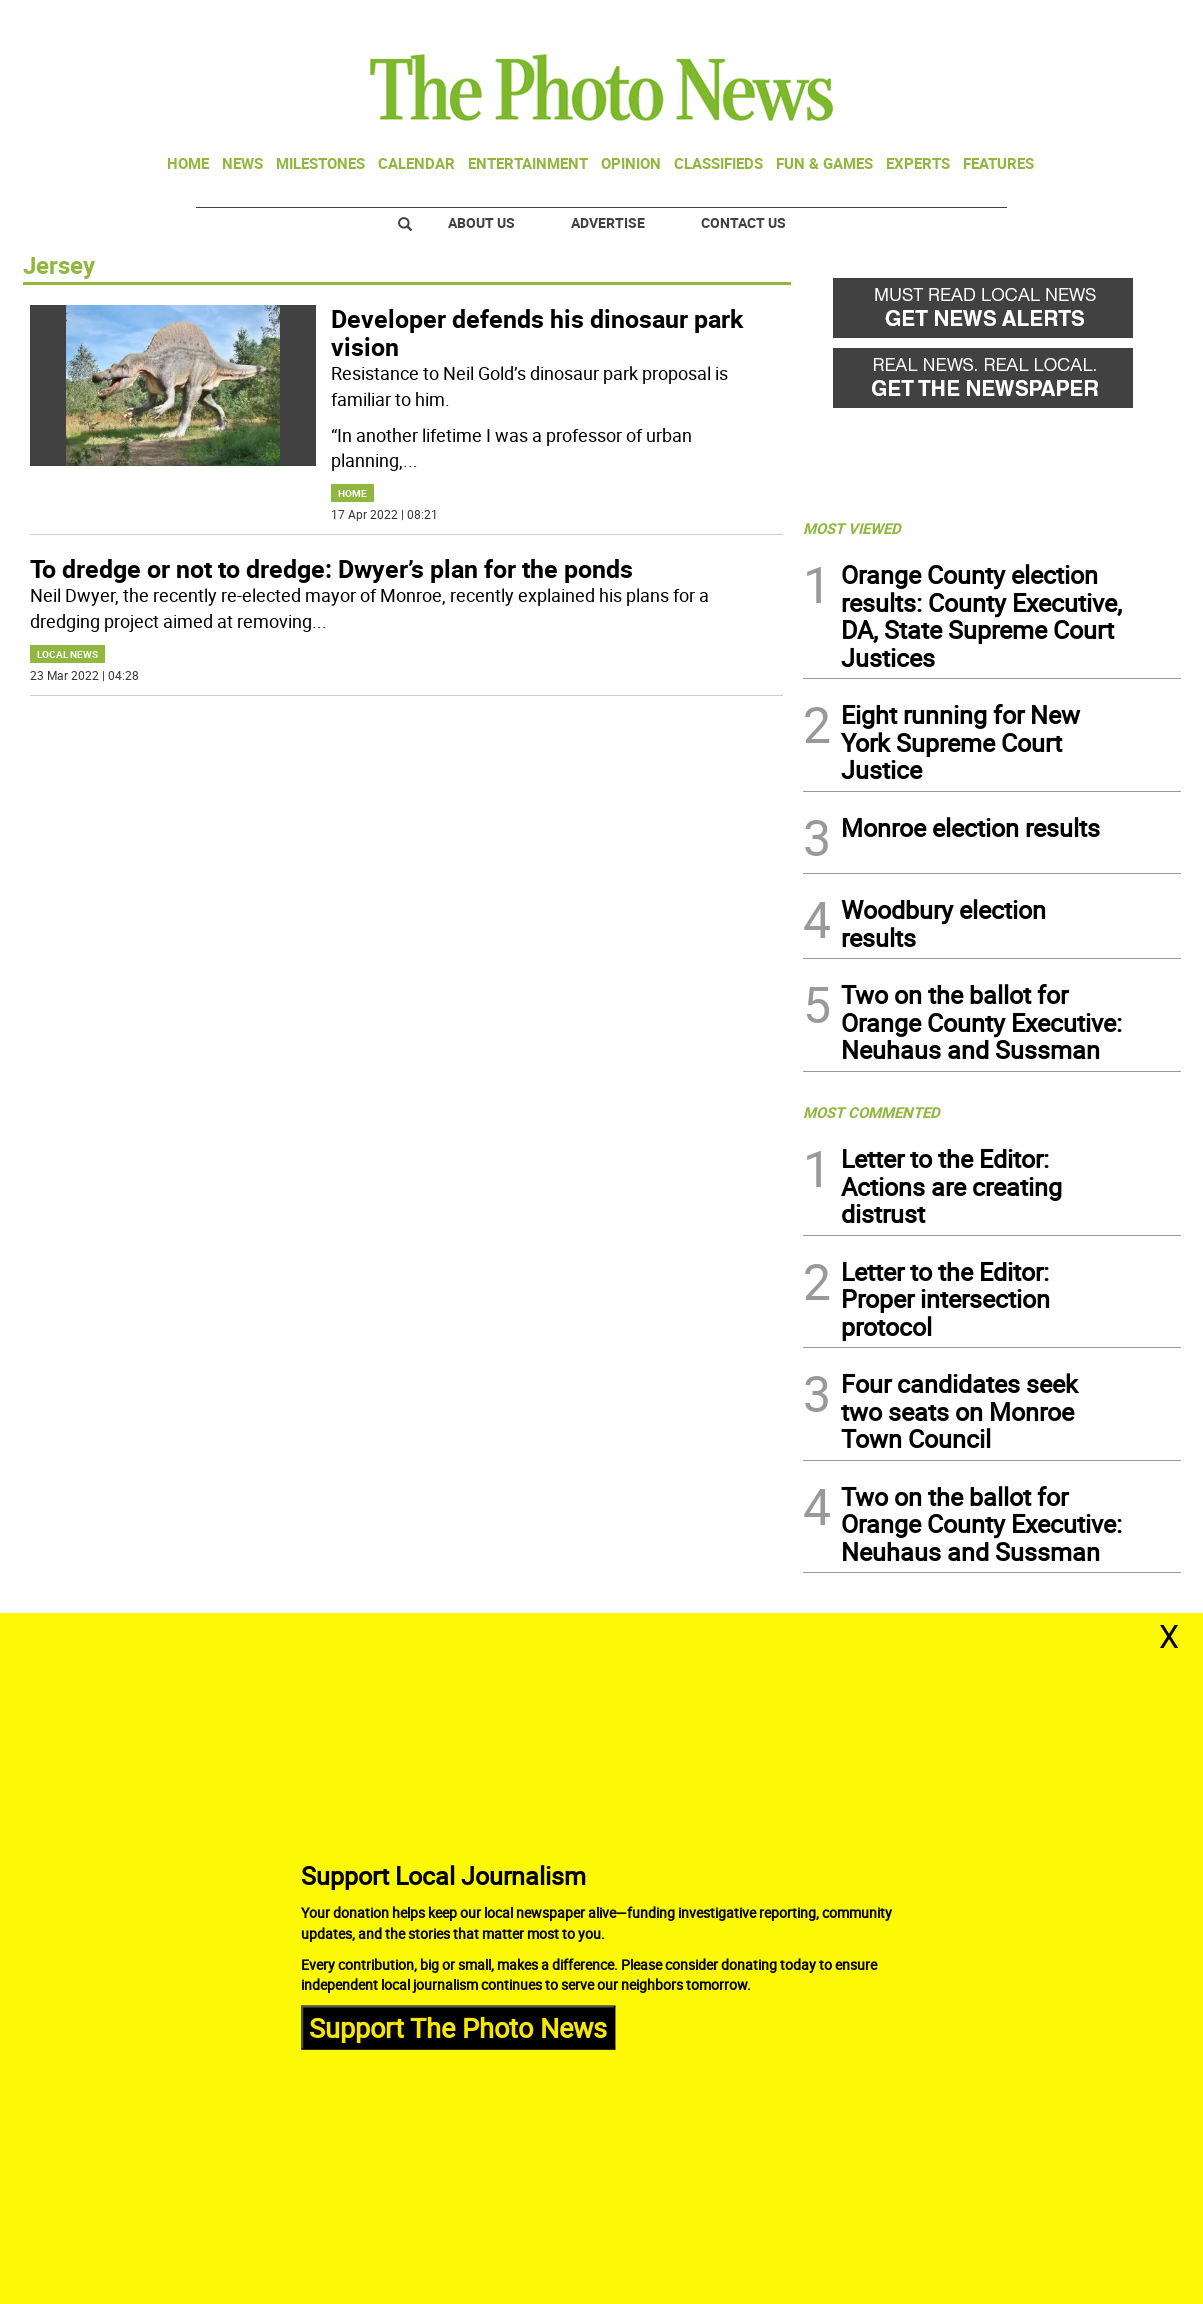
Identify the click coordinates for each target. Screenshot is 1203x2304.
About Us (481, 222)
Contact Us (743, 222)
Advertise (608, 222)
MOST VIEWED (852, 528)
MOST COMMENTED (871, 1112)
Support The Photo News (458, 2026)
